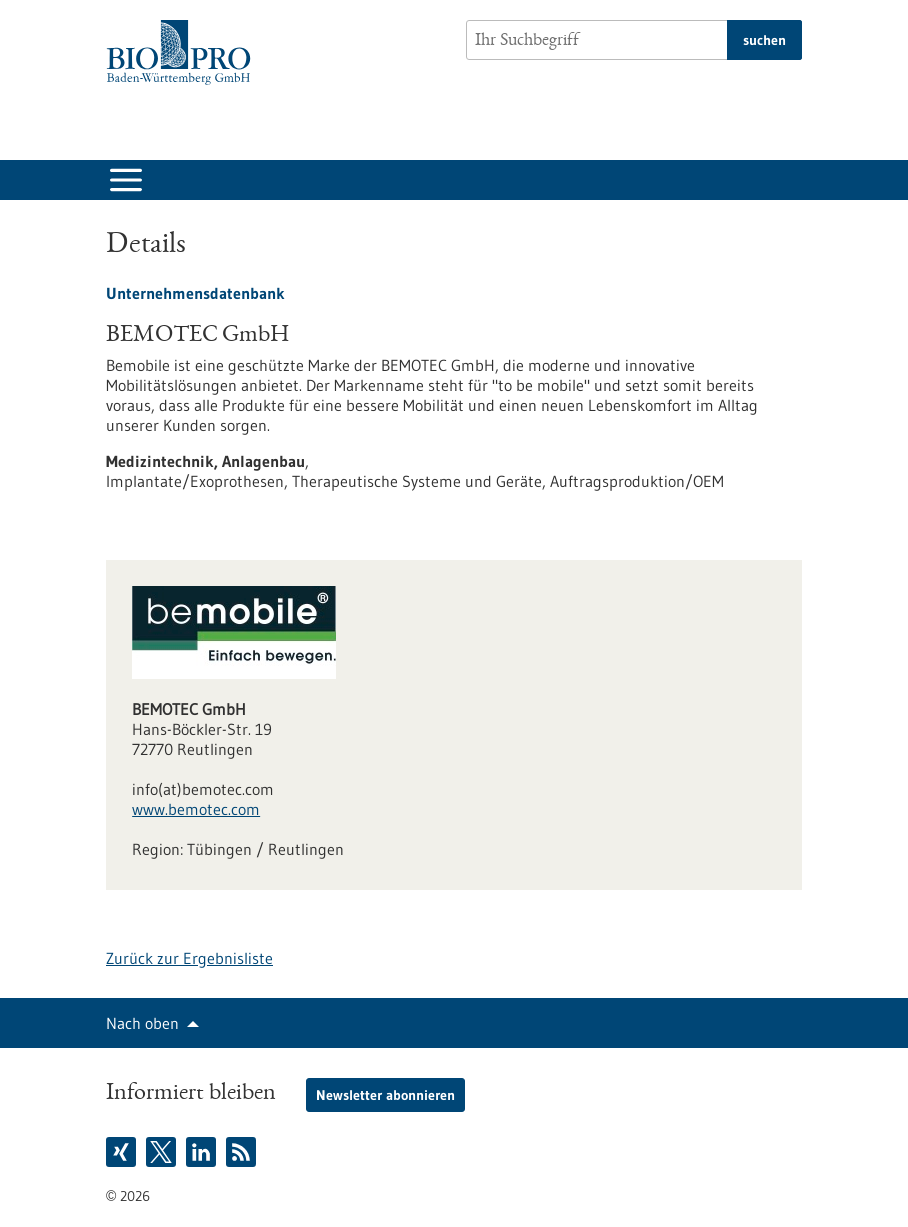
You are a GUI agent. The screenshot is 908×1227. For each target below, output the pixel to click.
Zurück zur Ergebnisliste (189, 958)
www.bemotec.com (196, 809)
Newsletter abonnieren (385, 1095)
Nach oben (142, 1023)
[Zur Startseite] (183, 52)
